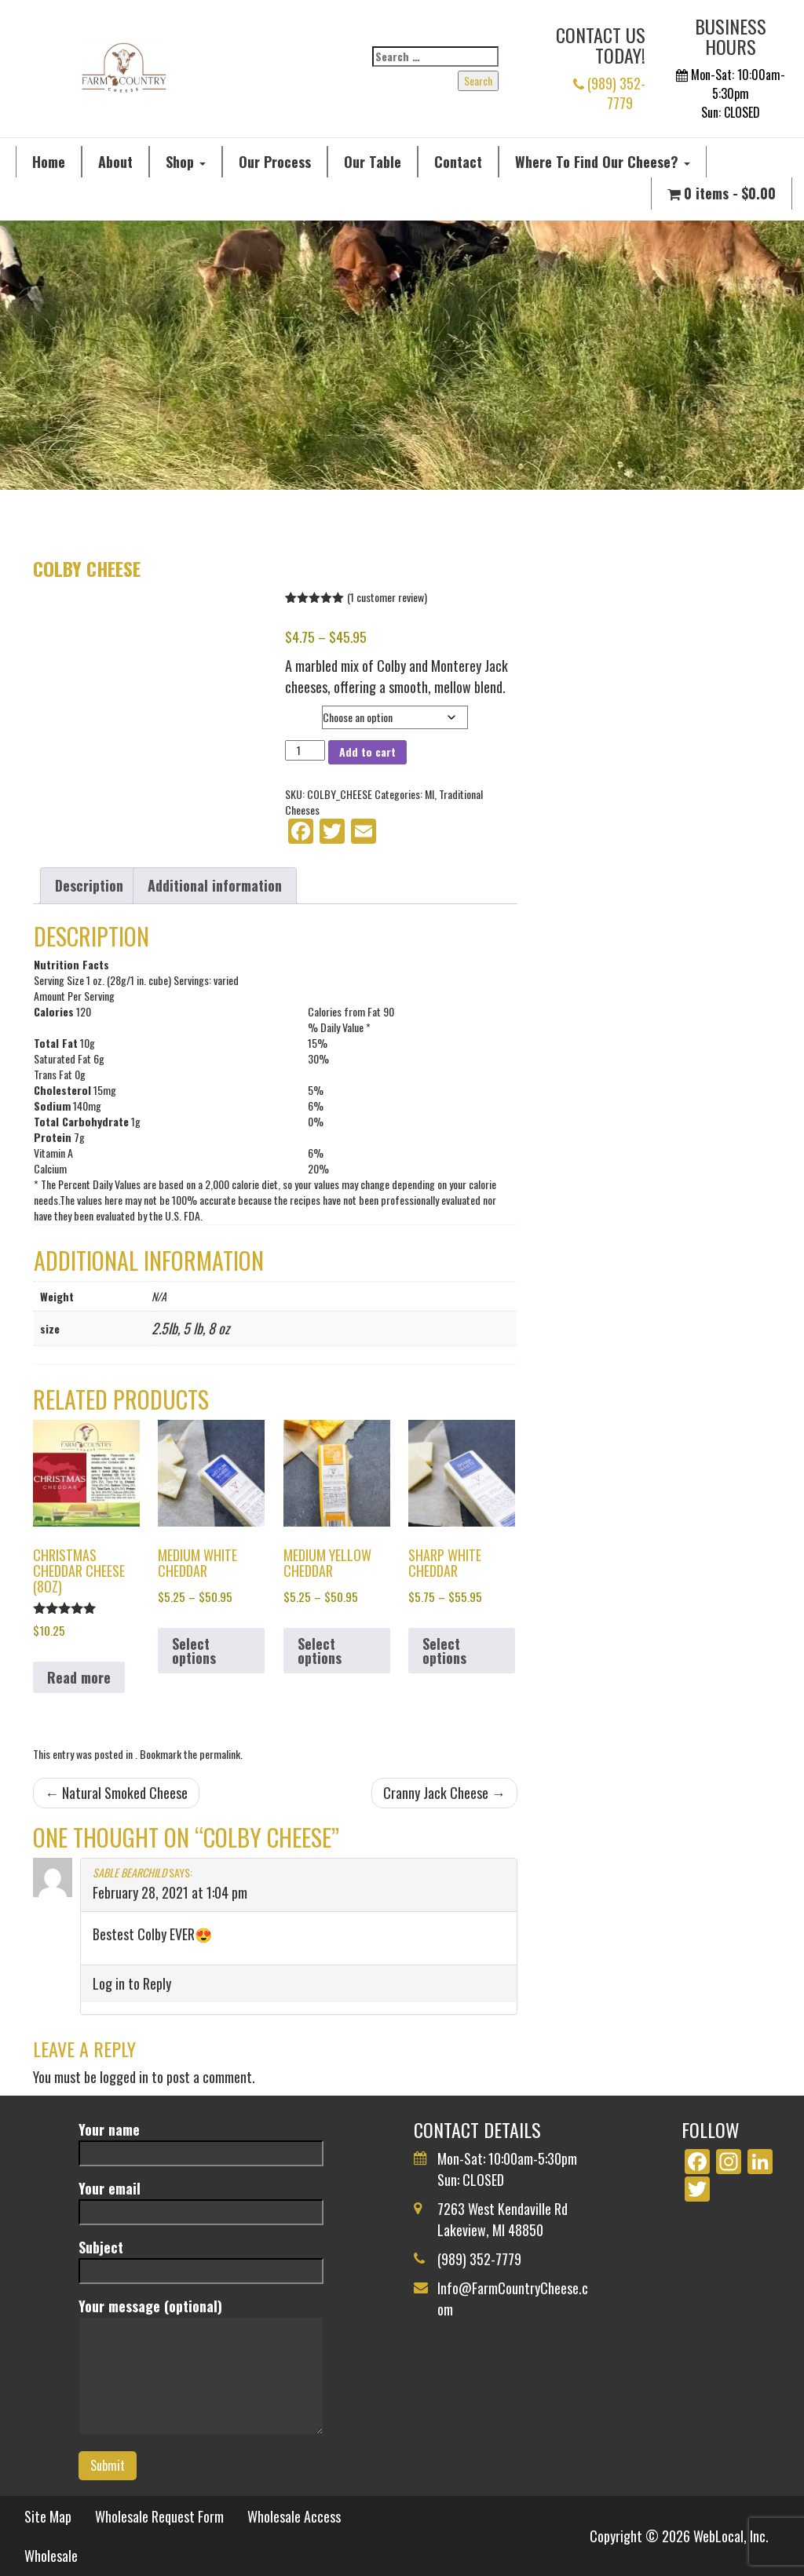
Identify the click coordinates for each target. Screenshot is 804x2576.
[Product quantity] (305, 750)
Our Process (275, 161)
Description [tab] (89, 885)
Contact (458, 161)
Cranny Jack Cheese (444, 1792)
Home (48, 161)
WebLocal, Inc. (731, 2536)
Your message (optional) (201, 2367)
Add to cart (367, 751)
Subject (201, 2258)
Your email (201, 2199)
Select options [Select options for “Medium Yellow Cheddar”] (320, 1650)
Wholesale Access (294, 2516)
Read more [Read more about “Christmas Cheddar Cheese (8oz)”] (79, 1677)
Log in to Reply (132, 1983)
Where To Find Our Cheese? (602, 161)
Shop (186, 161)
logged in (124, 2077)
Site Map (47, 2516)
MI (429, 794)
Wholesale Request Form (159, 2516)
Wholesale (51, 2555)
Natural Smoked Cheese (116, 1792)
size (297, 713)
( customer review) (387, 597)
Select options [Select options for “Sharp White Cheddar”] (444, 1650)
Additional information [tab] (215, 885)
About (115, 161)
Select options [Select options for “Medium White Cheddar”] (194, 1650)
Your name (201, 2140)
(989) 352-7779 (609, 93)
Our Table (372, 161)
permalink (219, 1754)
